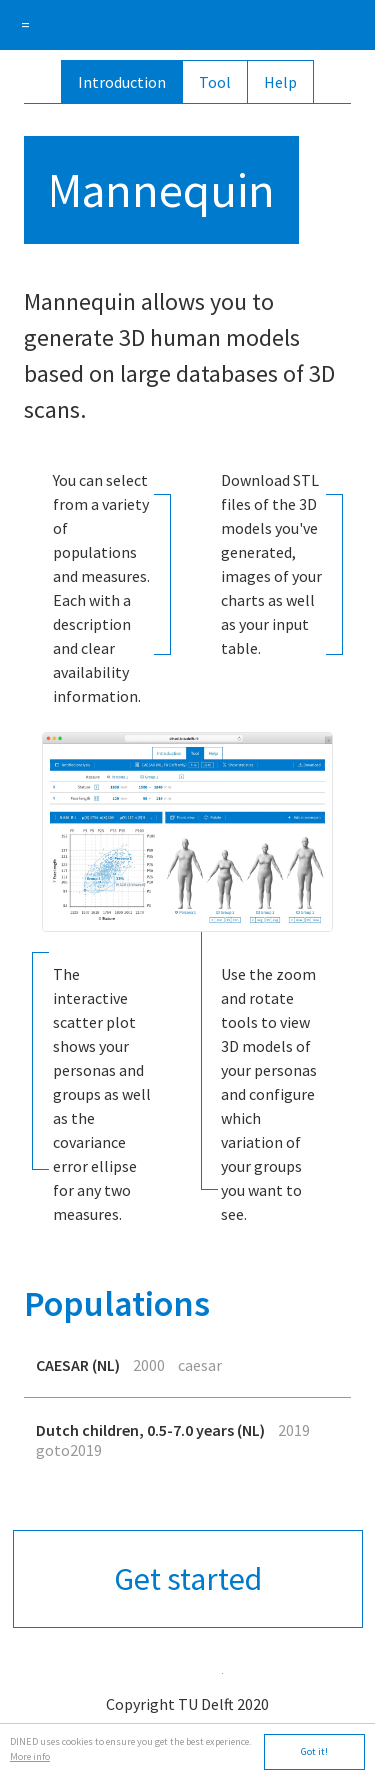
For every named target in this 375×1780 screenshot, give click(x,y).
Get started (188, 1579)
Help (280, 82)
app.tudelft (188, 1668)
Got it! (314, 1751)
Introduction (122, 82)
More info (30, 1756)
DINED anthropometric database (187, 25)
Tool (215, 82)
